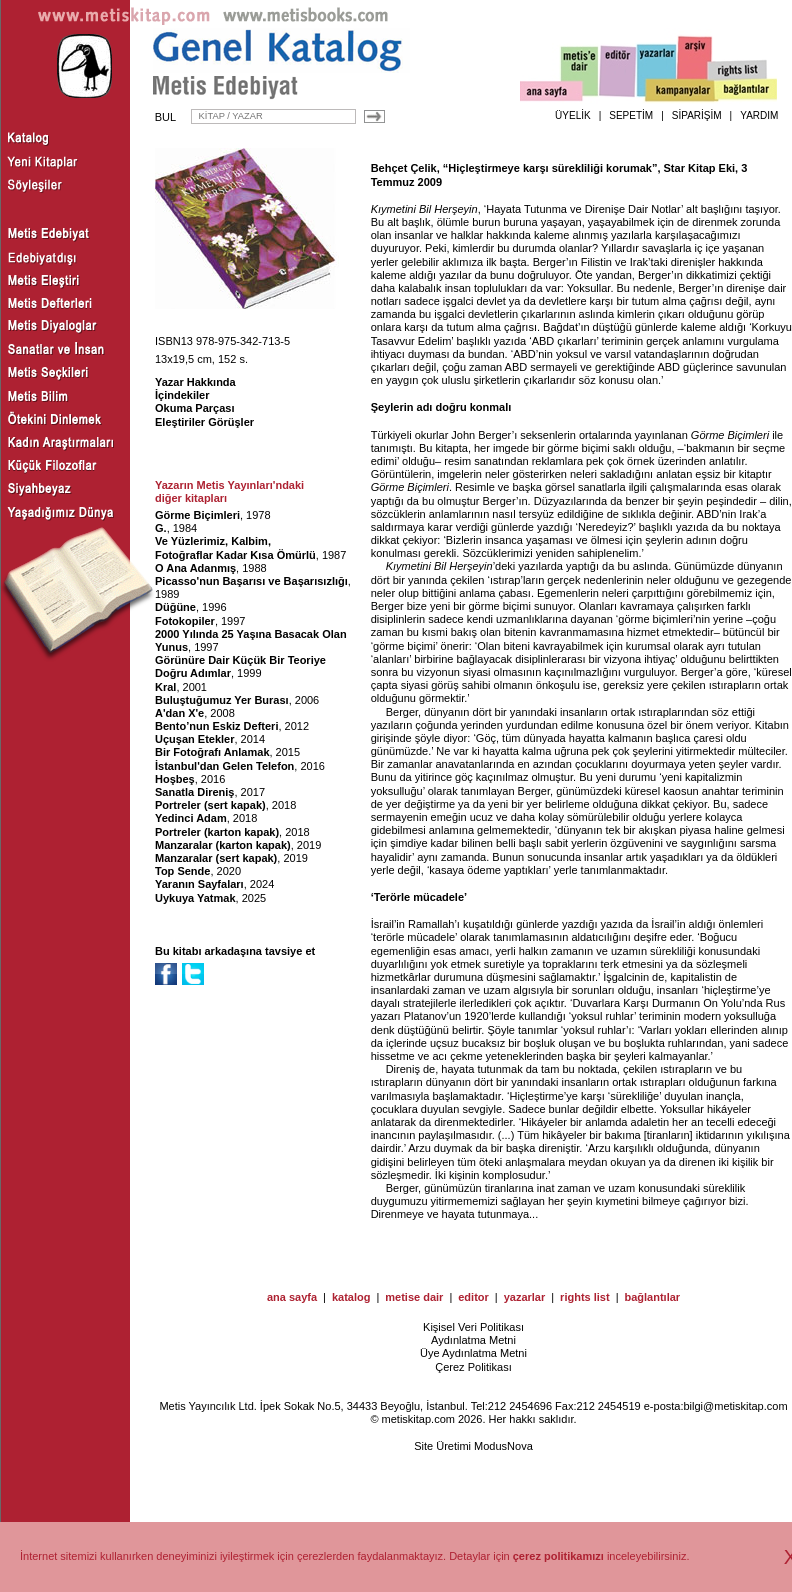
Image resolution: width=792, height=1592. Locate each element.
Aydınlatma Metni (473, 1340)
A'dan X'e (179, 713)
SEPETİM (631, 115)
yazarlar (525, 1297)
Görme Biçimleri (197, 515)
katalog (351, 1297)
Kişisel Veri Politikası (473, 1327)
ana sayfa (292, 1297)
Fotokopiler (185, 621)
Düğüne (175, 607)
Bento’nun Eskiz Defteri (216, 726)
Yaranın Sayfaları (199, 884)
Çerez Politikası (473, 1367)
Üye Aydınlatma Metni (473, 1353)
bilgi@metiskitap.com (735, 1406)
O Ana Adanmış (195, 568)
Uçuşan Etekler (194, 739)
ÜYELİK (573, 115)
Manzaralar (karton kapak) (223, 845)
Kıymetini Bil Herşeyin (424, 209)
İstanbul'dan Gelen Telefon (224, 766)
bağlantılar (652, 1297)
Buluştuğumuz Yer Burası (222, 700)
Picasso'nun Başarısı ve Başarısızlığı (251, 581)
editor (473, 1297)
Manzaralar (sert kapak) (216, 858)
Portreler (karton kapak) (217, 832)
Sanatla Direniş (194, 792)
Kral (165, 687)
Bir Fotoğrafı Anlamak (212, 752)
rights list (585, 1297)
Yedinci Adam (191, 818)
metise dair (414, 1297)
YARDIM (759, 115)
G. (161, 528)
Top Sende (182, 871)
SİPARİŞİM (697, 115)
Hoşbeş (175, 779)
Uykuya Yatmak (195, 898)
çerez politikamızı (558, 1556)
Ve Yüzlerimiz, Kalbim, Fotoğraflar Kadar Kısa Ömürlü (235, 547)
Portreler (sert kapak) (210, 805)
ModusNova (503, 1446)
